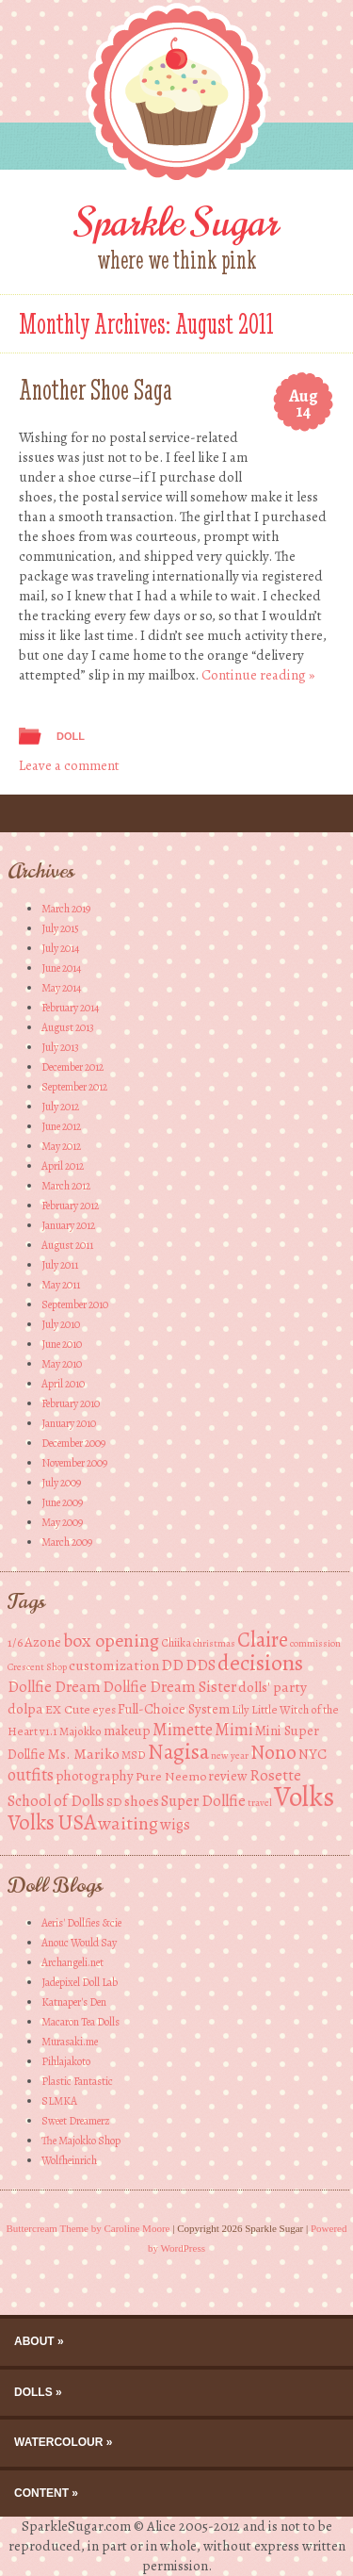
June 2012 (61, 1126)
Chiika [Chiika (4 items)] (176, 1642)
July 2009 (61, 1482)
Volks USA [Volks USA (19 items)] (52, 1822)
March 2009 (66, 1542)
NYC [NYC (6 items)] (312, 1754)
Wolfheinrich (69, 2160)
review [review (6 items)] (228, 1775)
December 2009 (73, 1443)
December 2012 (72, 1067)
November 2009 (74, 1462)
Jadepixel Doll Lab (79, 1982)
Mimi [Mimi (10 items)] (234, 1729)
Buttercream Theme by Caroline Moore (88, 2228)
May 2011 (60, 1284)
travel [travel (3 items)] (260, 1803)
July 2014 (60, 948)
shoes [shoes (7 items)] (141, 1801)
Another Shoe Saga (95, 389)
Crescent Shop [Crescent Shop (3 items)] (37, 1667)
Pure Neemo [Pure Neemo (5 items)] (171, 1776)
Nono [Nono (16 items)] (273, 1751)
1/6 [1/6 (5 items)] (15, 1642)
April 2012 (62, 1165)
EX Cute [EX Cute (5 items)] (67, 1709)
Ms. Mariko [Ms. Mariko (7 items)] (83, 1754)
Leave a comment (69, 765)
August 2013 (67, 1027)
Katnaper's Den (73, 2002)
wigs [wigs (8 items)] (175, 1824)
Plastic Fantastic (77, 2081)
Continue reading (257, 674)
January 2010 (68, 1423)
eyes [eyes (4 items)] (104, 1709)
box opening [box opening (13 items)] (111, 1640)
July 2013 (60, 1047)
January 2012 (68, 1225)
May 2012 (61, 1146)
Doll (70, 736)
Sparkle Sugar (176, 222)
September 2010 (74, 1304)
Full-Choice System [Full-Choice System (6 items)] (174, 1708)
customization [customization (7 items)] (114, 1665)
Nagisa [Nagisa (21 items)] (178, 1751)
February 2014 (70, 1007)
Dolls (33, 2392)
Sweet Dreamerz (75, 2120)
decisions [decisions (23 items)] (260, 1663)
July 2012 (60, 1106)
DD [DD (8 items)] (172, 1665)
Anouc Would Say (79, 1942)
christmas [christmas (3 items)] (214, 1643)
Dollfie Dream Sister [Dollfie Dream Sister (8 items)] (169, 1687)
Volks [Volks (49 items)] (304, 1796)
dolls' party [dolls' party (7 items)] (272, 1687)
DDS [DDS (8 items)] (200, 1665)
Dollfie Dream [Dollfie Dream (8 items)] (54, 1687)
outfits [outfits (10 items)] (31, 1775)
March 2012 (65, 1185)
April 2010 (63, 1383)
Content (41, 2493)
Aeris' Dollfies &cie (81, 1922)
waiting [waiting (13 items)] (128, 1823)
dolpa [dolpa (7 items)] (25, 1708)
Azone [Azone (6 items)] (42, 1642)
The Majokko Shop (80, 2140)
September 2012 (74, 1086)
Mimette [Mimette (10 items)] (182, 1729)
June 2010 (61, 1344)
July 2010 (60, 1324)
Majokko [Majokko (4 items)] (80, 1731)
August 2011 (67, 1245)
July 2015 (60, 928)
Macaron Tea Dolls (80, 2021)
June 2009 (62, 1502)
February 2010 (70, 1403)
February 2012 (70, 1205)
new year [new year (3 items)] (230, 1755)
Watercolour (58, 2442)
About (34, 2341)
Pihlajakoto (65, 2061)
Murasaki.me (69, 2041)
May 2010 (61, 1363)
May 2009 (62, 1522)
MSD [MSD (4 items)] (133, 1755)
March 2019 (65, 908)
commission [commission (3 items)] (315, 1643)
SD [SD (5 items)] (114, 1802)
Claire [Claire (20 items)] (262, 1639)
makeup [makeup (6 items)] (127, 1730)
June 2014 (61, 968)
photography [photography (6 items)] (95, 1775)
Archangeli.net (72, 1962)
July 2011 (59, 1264)
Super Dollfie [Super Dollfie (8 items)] (203, 1801)
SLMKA (59, 2100)
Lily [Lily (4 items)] (240, 1709)
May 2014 (61, 987)
